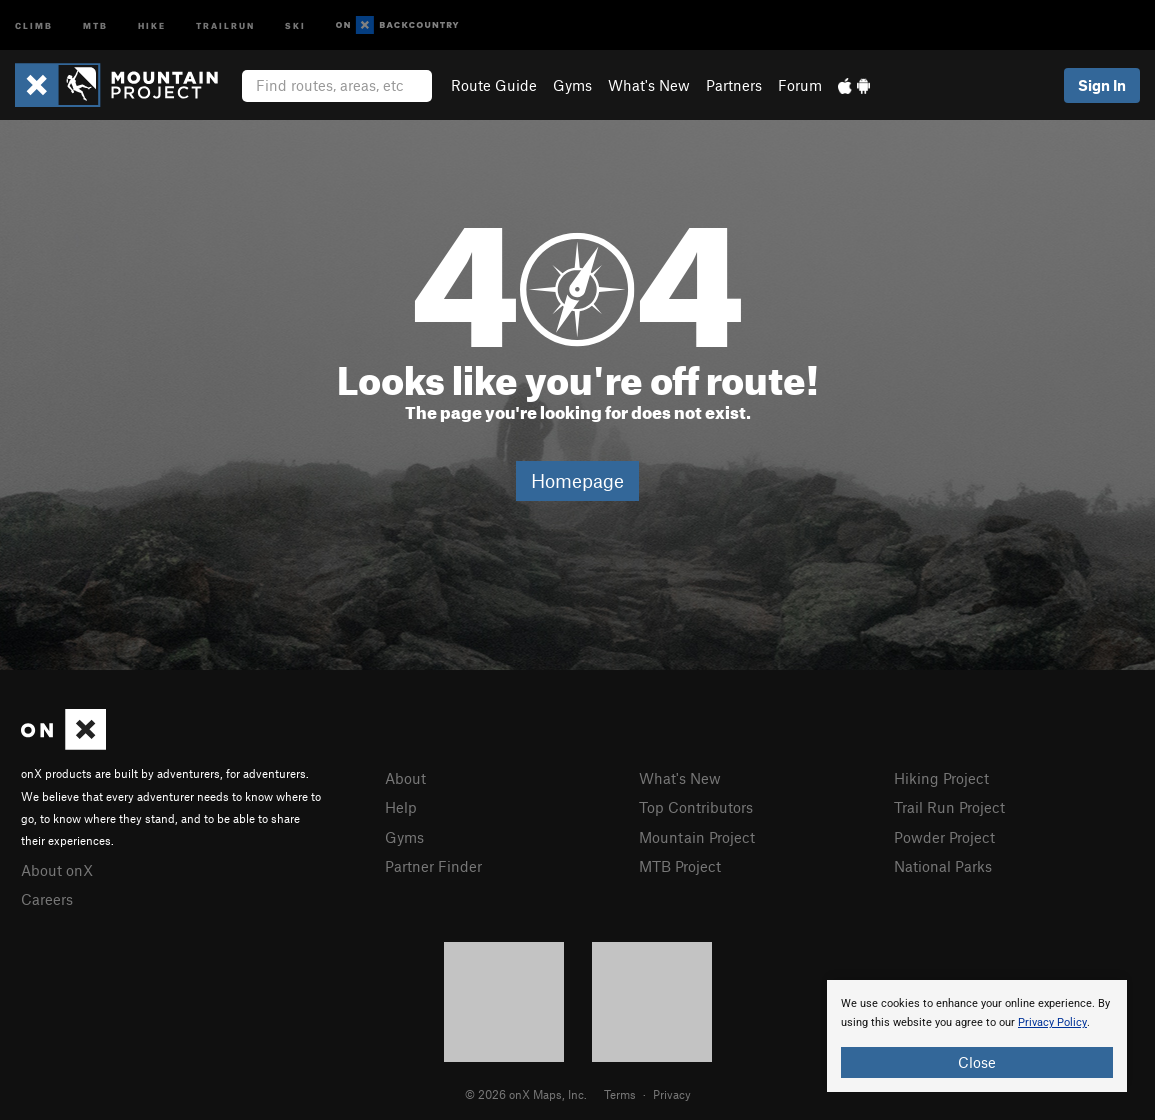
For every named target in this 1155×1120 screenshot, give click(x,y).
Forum (800, 85)
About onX (57, 870)
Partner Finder (433, 866)
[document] (977, 1036)
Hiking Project (941, 778)
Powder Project (944, 837)
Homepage (577, 480)
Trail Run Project (949, 807)
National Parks (943, 866)
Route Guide (494, 85)
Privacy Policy (1052, 1022)
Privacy (672, 1094)
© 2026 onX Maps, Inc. (526, 1094)
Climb (34, 24)
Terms (620, 1094)
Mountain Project (697, 837)
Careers (47, 899)
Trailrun (225, 24)
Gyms (572, 85)
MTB (95, 24)
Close (977, 1062)
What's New (649, 85)
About (405, 778)
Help (401, 807)
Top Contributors (696, 807)
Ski (295, 24)
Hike (152, 24)
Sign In (1102, 85)
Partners (734, 85)
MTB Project (680, 866)
